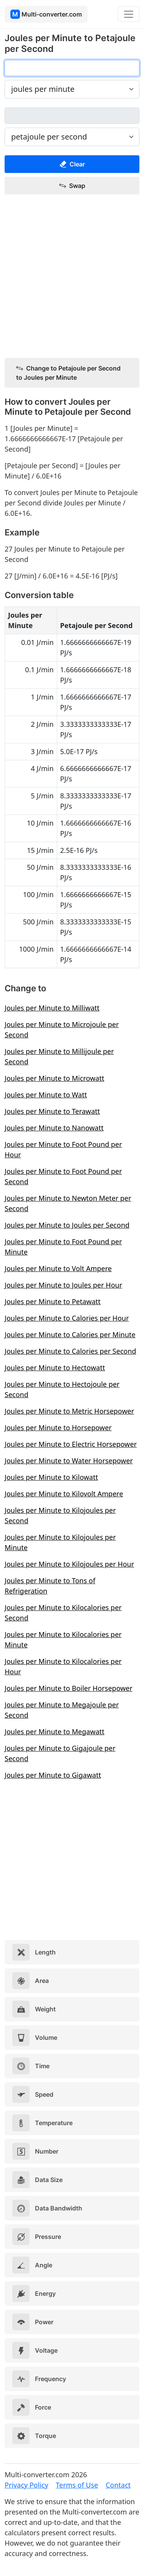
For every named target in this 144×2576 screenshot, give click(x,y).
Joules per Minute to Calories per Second (70, 1351)
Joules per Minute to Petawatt (53, 1301)
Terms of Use (77, 2485)
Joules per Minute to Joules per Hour (63, 1285)
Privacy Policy (26, 2485)
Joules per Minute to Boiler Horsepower (68, 1688)
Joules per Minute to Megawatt (54, 1731)
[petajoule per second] (72, 116)
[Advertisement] (72, 276)
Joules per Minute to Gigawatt (53, 1775)
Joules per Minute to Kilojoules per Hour (69, 1564)
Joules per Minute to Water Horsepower (69, 1460)
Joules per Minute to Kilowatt (51, 1477)
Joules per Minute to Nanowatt (54, 1127)
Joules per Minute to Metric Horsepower (69, 1411)
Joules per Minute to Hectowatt (55, 1367)
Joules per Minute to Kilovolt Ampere (64, 1493)
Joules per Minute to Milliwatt (52, 1007)
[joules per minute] (72, 68)
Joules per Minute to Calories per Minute (70, 1334)
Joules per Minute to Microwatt (54, 1078)
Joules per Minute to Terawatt (52, 1111)
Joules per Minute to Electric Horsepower (71, 1444)
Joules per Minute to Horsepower (58, 1427)
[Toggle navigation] (128, 14)
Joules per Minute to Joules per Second (67, 1225)
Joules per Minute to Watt (46, 1094)
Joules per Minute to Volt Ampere (58, 1268)
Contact (118, 2485)
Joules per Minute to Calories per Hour (67, 1318)
